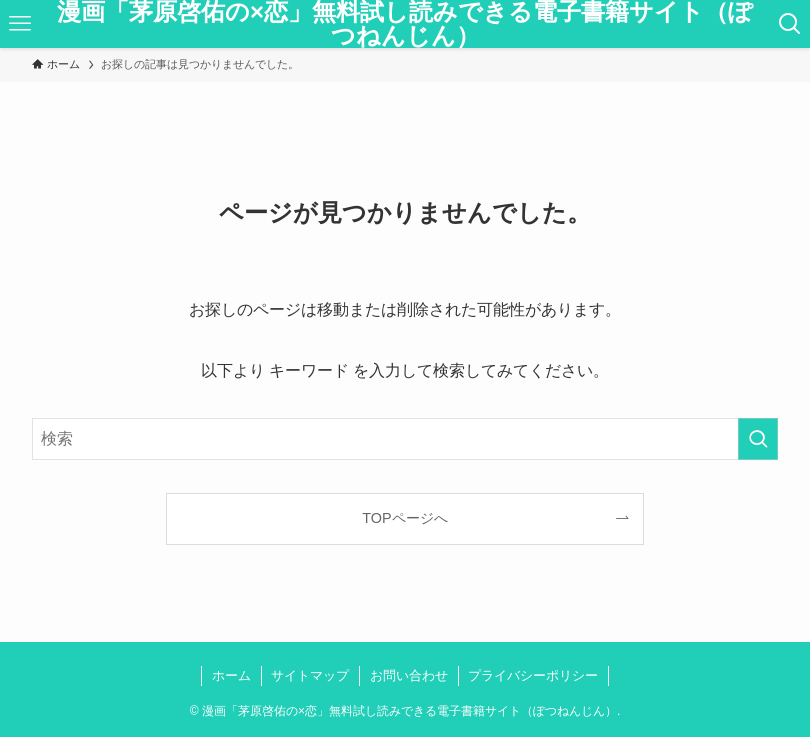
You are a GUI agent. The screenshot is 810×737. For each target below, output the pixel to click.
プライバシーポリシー (533, 675)
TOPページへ (404, 518)
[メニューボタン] (20, 24)
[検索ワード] (404, 439)
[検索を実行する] (758, 439)
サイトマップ (310, 675)
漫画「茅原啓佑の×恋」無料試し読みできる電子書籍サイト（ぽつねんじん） (405, 24)
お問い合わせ (409, 675)
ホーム (231, 675)
